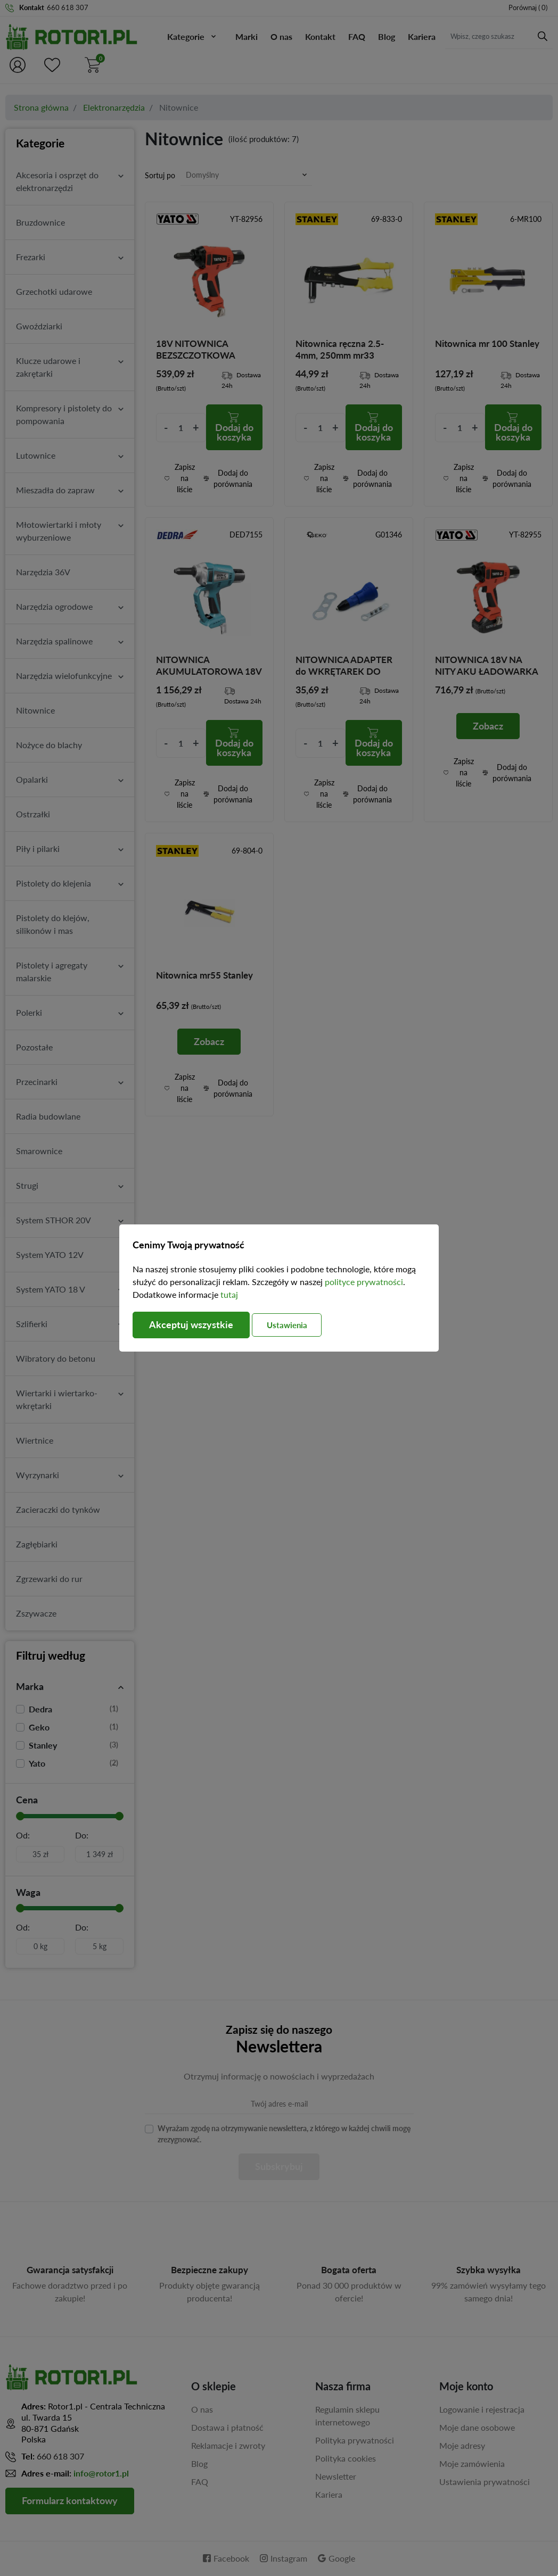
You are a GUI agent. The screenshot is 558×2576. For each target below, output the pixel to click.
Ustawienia (288, 1325)
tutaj (229, 1294)
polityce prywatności (364, 1282)
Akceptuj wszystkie (191, 1325)
